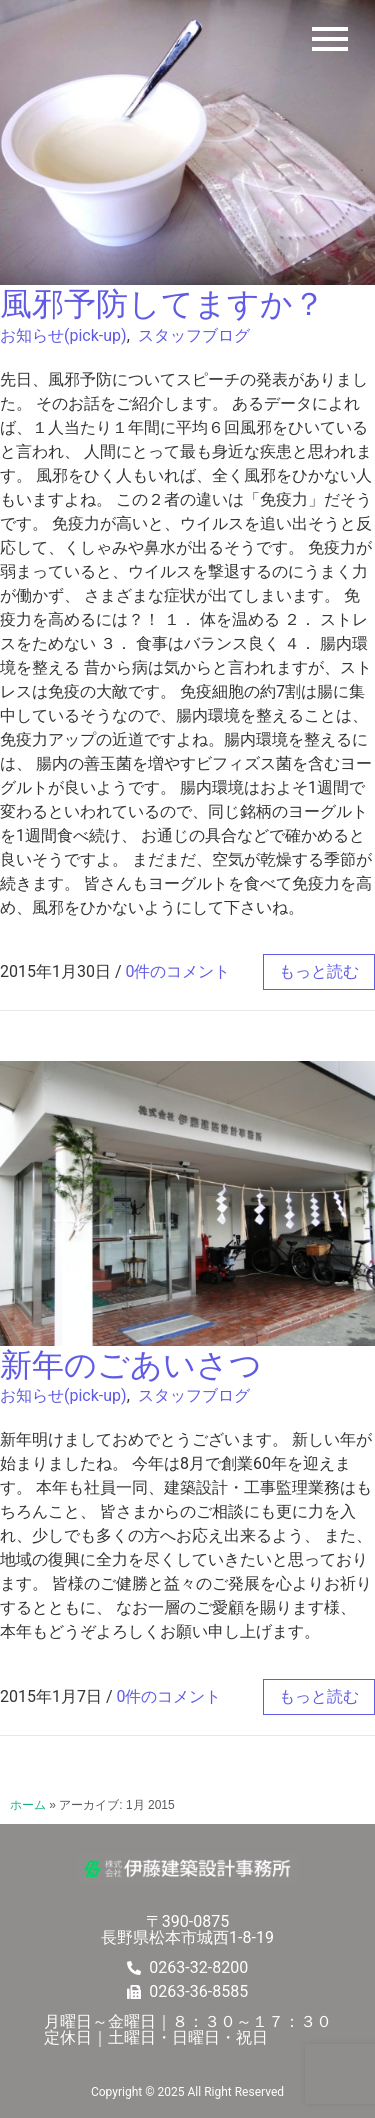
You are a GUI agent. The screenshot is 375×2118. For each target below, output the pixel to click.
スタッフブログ (194, 335)
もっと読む (319, 971)
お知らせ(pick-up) (63, 335)
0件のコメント (178, 971)
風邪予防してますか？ (162, 304)
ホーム (28, 1805)
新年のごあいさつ (131, 1365)
